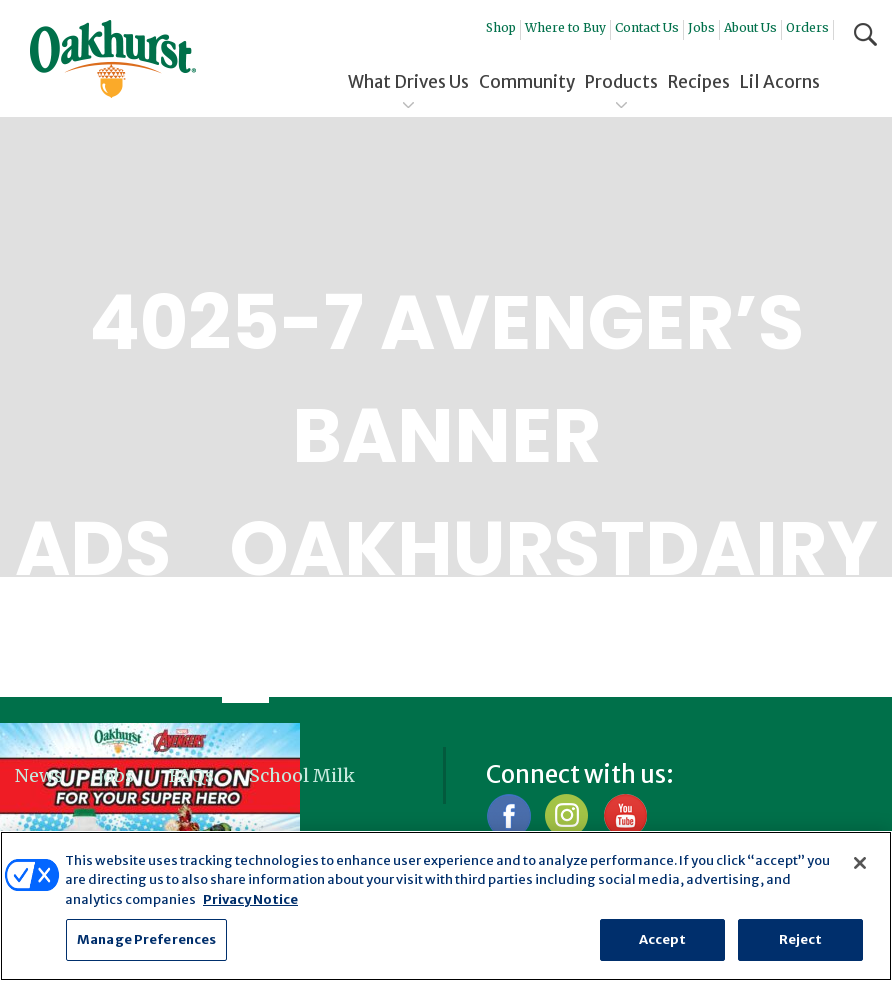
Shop (501, 27)
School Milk (302, 775)
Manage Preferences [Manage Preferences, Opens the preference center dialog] (146, 939)
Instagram (566, 815)
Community (527, 82)
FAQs (191, 775)
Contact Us (647, 27)
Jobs (701, 27)
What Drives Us (408, 82)
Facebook (508, 815)
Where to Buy (565, 27)
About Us (750, 27)
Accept (663, 939)
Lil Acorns (780, 82)
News (39, 775)
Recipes (699, 82)
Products (621, 82)
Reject (801, 939)
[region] (446, 906)
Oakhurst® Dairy (113, 59)
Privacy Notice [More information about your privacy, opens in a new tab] (250, 899)
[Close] (860, 863)
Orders (807, 27)
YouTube (624, 815)
